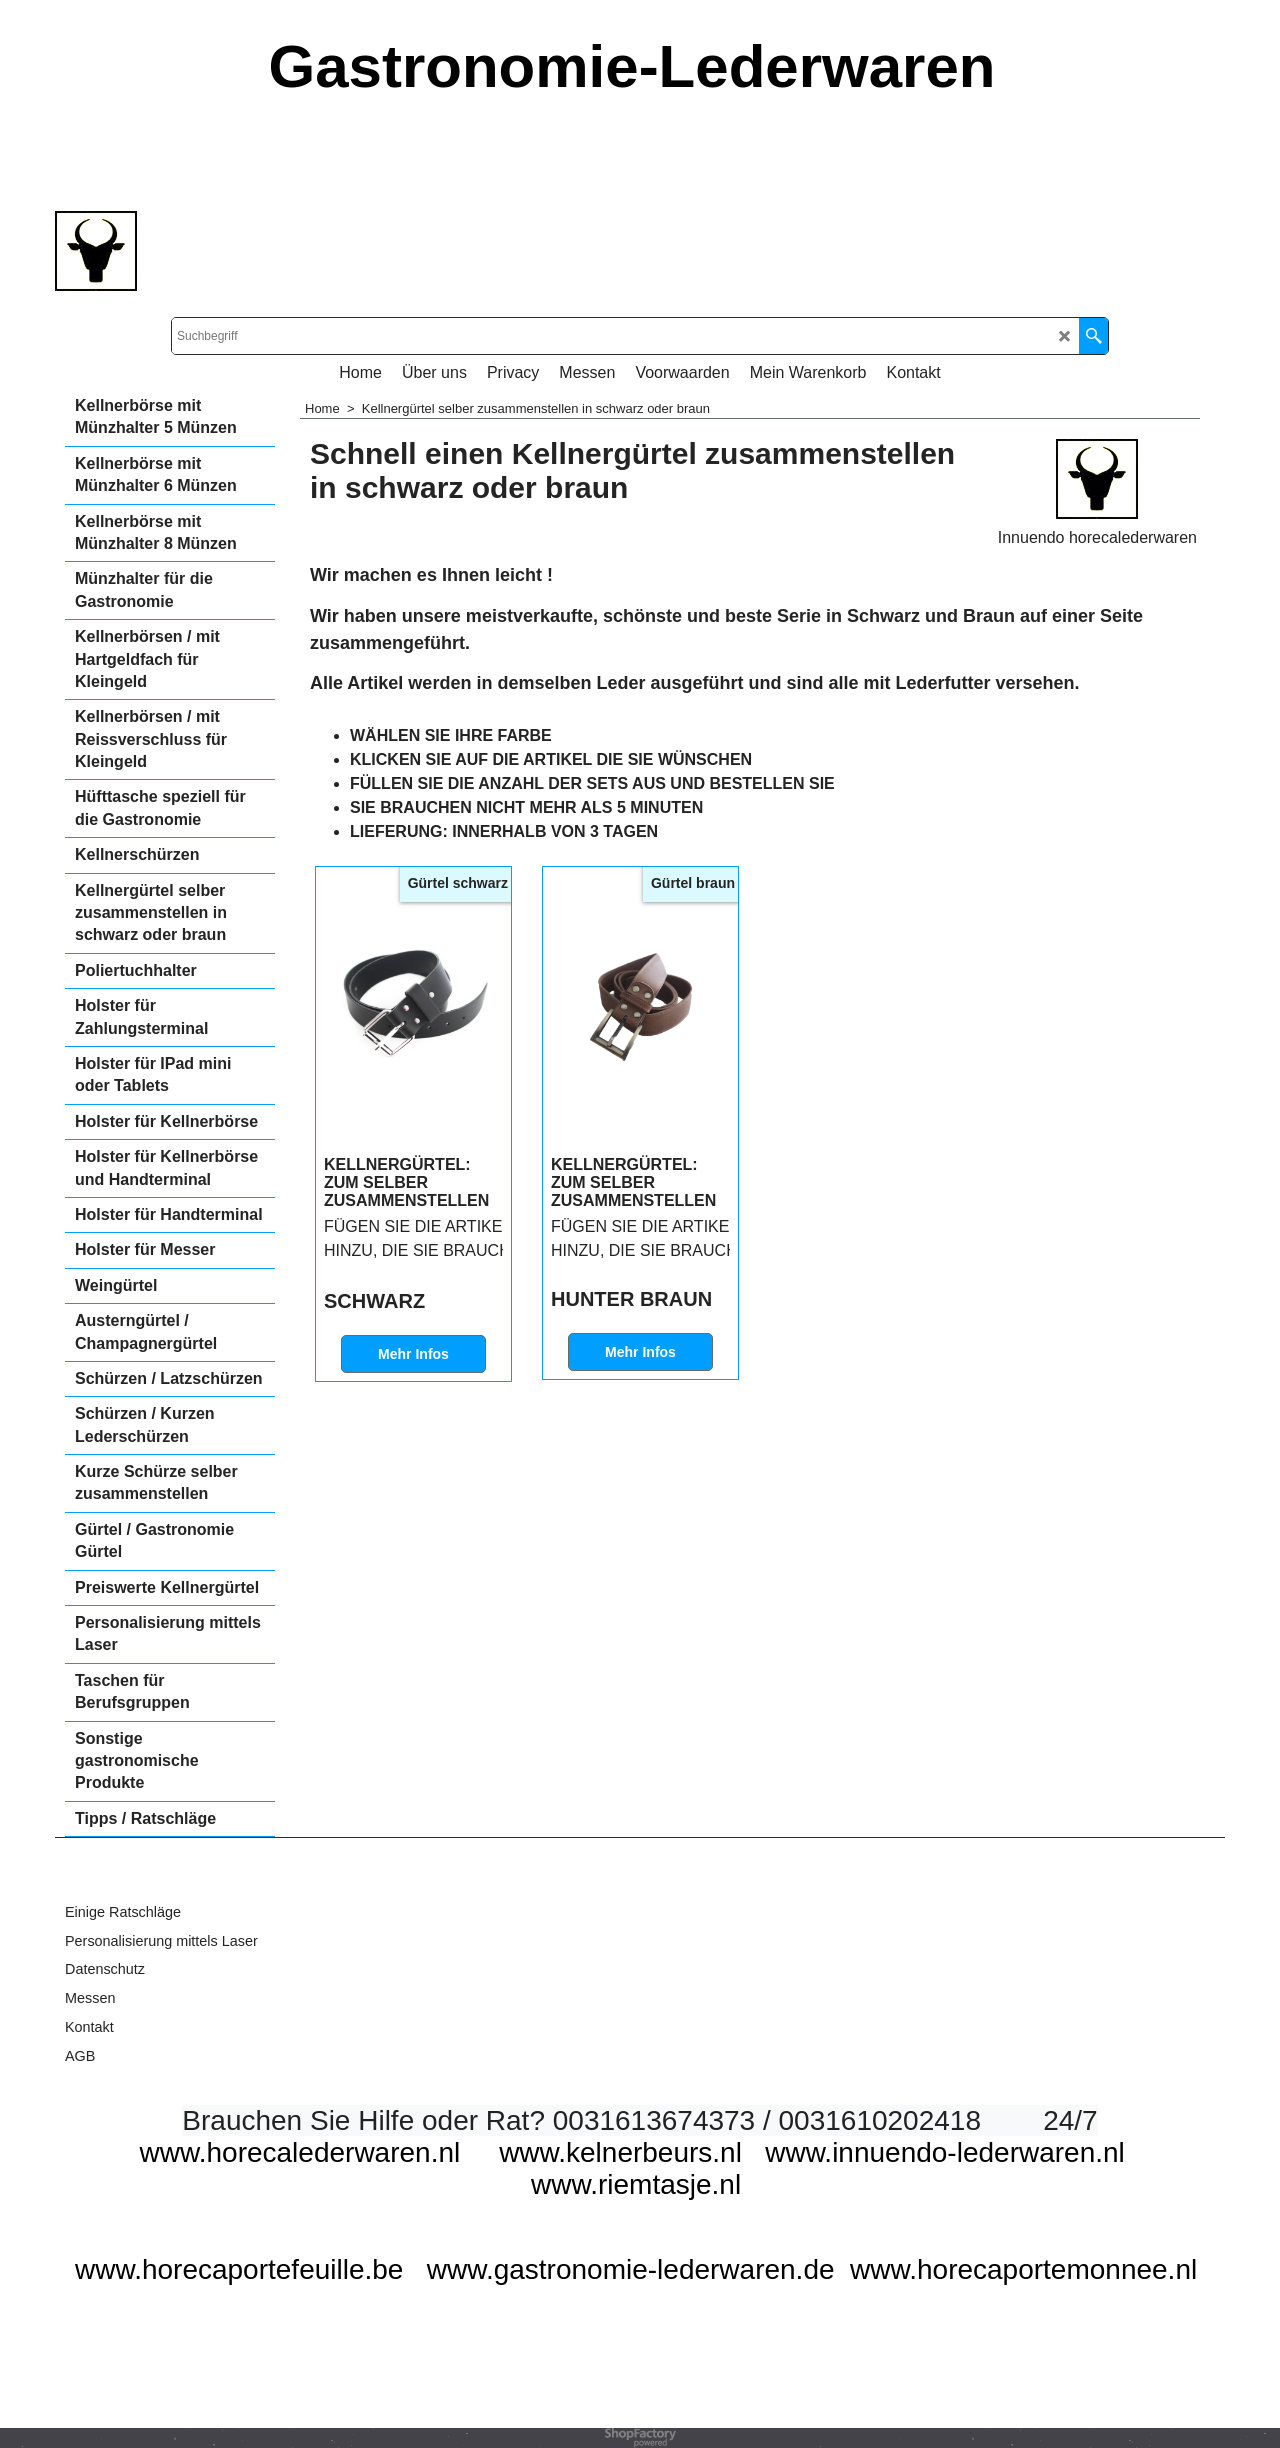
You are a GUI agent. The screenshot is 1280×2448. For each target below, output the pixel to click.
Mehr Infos (413, 1354)
